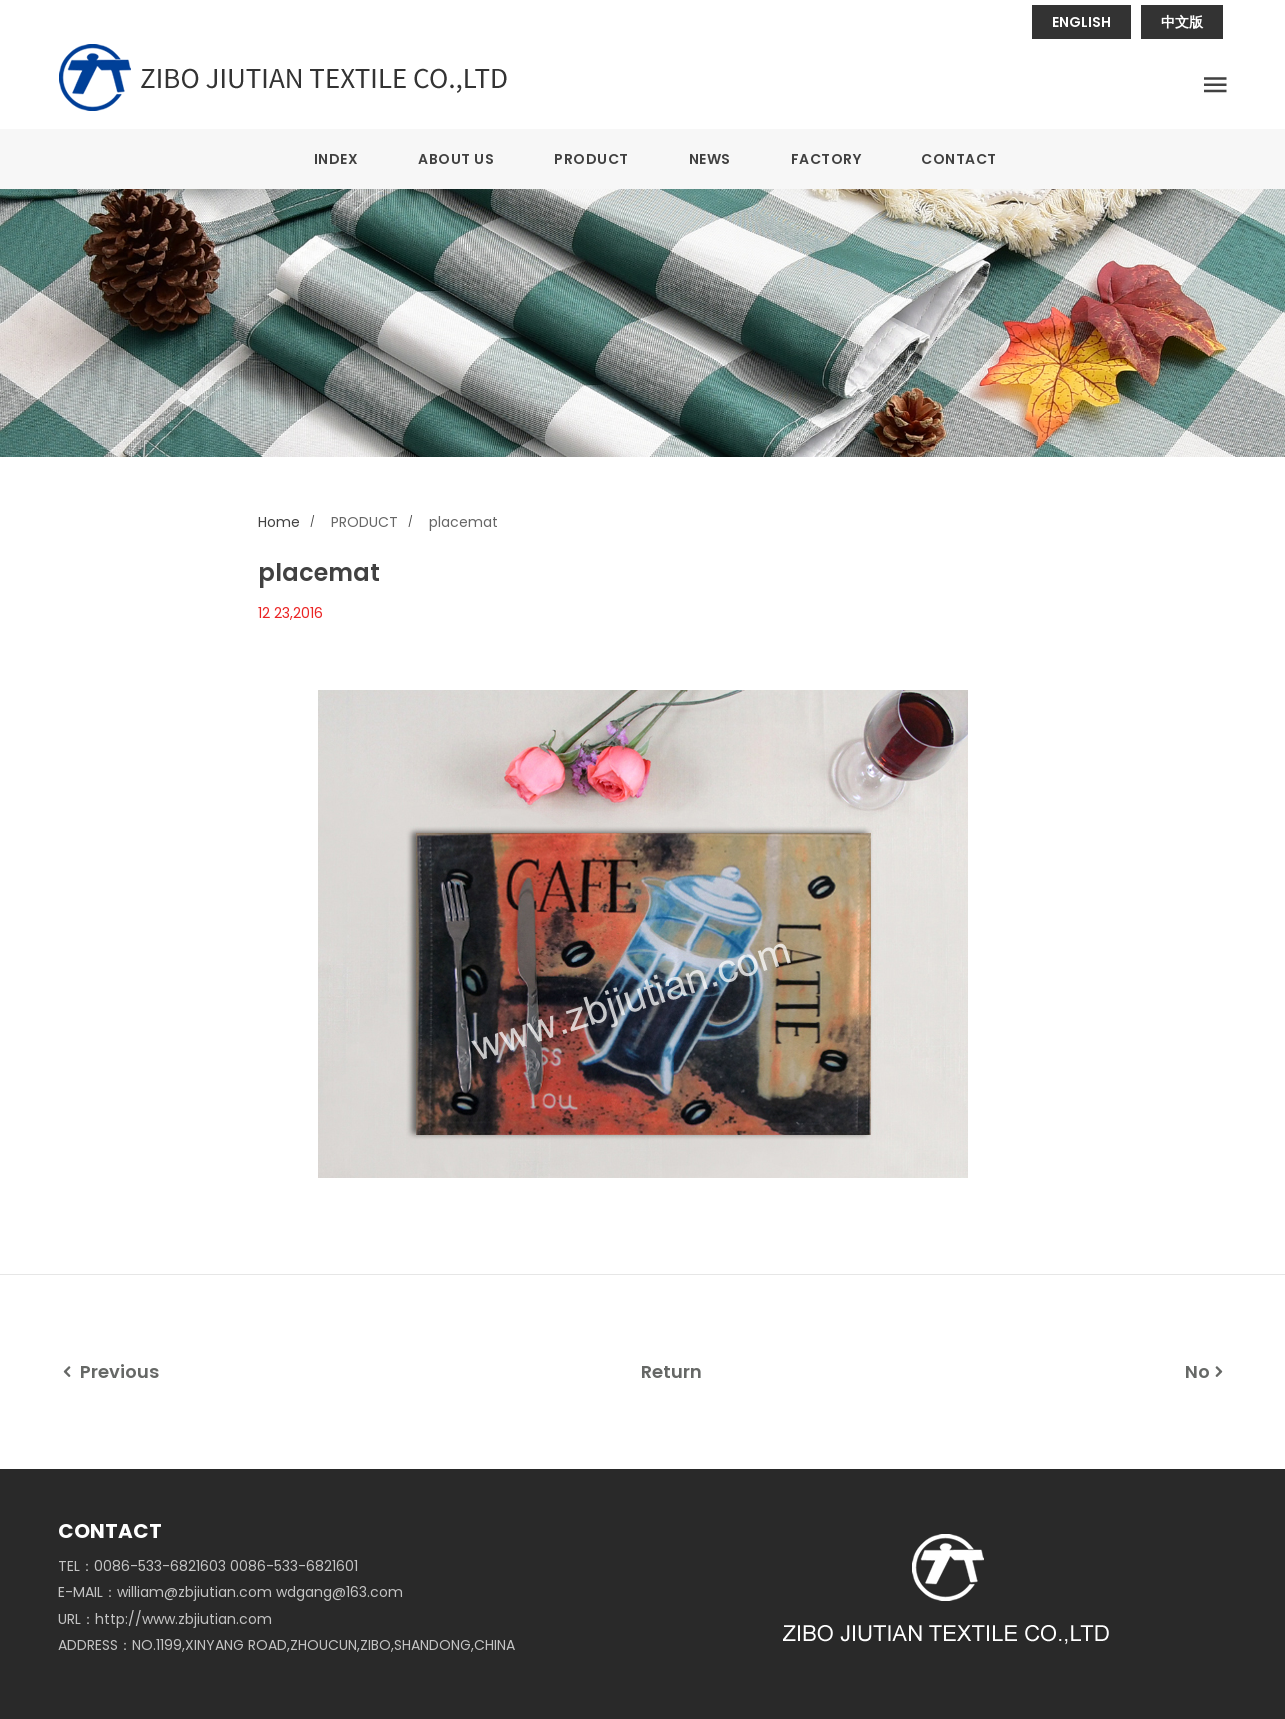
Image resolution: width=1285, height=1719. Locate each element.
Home (279, 522)
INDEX (336, 159)
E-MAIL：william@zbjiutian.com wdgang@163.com (230, 1592)
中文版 (1182, 22)
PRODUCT (591, 159)
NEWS (710, 159)
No (1206, 1371)
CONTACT (959, 159)
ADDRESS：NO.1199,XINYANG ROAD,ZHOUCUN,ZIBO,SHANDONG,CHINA (286, 1645)
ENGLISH (1081, 22)
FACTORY (826, 159)
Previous (108, 1371)
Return (671, 1371)
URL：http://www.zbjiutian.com (165, 1619)
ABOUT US (456, 159)
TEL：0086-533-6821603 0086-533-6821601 (208, 1566)
